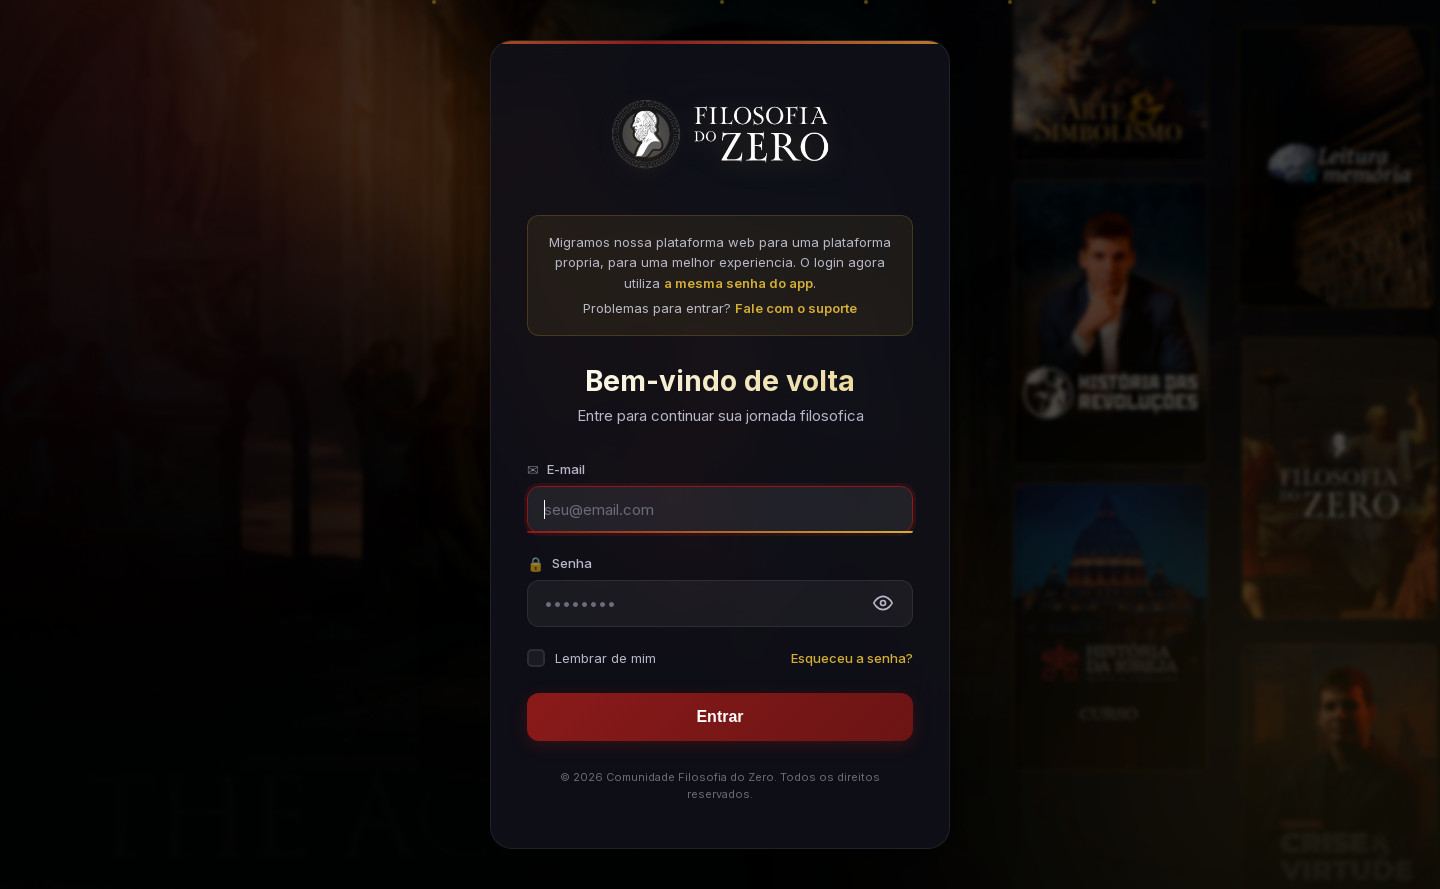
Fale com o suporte (796, 308)
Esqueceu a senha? (852, 658)
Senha (559, 563)
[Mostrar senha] (883, 603)
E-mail (556, 469)
